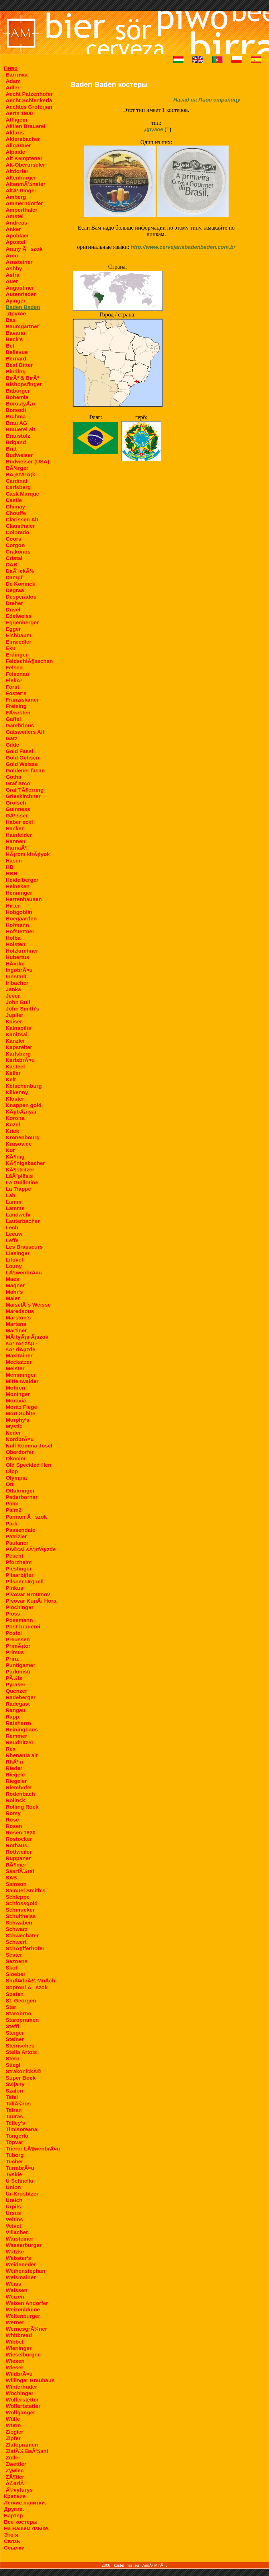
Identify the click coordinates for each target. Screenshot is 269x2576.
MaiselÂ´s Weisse (28, 1305)
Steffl (12, 2026)
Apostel (15, 242)
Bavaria (15, 333)
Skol (11, 1968)
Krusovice (19, 1144)
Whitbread (19, 2335)
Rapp (12, 1717)
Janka (13, 989)
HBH (12, 873)
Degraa (15, 590)
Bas (11, 320)
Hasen (14, 860)
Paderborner (22, 1497)
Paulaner (17, 1543)
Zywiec (15, 2470)
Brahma (16, 416)
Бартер (13, 2515)
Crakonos (18, 552)
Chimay (15, 506)
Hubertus (17, 957)
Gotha (13, 777)
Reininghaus (22, 1729)
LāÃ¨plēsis (19, 1176)
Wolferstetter (22, 2399)
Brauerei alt (20, 429)
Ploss (13, 1614)
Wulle (13, 2419)
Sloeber (15, 1974)
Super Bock (20, 2078)
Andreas (16, 223)
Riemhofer (19, 1787)
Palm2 (13, 1510)
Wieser (14, 2367)
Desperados (21, 597)
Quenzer (16, 1691)
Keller (13, 1073)
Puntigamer (20, 1665)
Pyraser (15, 1684)
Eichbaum (18, 635)
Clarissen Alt (22, 519)
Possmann (19, 1620)
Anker (13, 229)
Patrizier (16, 1536)
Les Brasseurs (24, 1247)
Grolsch (16, 803)
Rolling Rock (22, 1807)
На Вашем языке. (26, 2528)
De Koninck (20, 584)
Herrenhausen (24, 899)
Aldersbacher (23, 139)
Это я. (12, 2535)
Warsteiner (19, 2239)
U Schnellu (20, 2181)
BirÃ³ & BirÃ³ (22, 378)
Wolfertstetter (23, 2406)
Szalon (14, 2091)
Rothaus (16, 1845)
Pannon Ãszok (26, 1517)
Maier (13, 1298)
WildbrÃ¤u (19, 2374)
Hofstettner (20, 931)
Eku (11, 648)
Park (12, 1523)
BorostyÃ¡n (20, 403)
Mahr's (14, 1292)
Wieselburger (23, 2354)
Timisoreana (21, 2129)
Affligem (16, 120)
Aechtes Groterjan (29, 107)
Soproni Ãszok (27, 1987)
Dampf (14, 577)
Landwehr (18, 1214)
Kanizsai (17, 1034)
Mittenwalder (22, 1381)
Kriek (12, 1131)
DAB (12, 564)
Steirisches (20, 2045)
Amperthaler (21, 210)
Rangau (15, 1710)
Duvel (13, 609)
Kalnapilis (18, 1028)
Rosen (14, 1826)
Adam (13, 81)
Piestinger (19, 1568)
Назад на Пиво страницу (206, 100)
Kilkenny (17, 1092)
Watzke (15, 2251)
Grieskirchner (23, 796)
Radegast (18, 1704)
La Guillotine (22, 1182)
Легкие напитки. (25, 2502)
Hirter (13, 906)
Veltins (14, 2219)
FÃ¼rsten (18, 712)
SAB (11, 1877)
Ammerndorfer (24, 203)
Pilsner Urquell (25, 1581)
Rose (12, 1820)
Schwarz (17, 1929)
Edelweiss (19, 616)
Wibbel (14, 2342)
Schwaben (19, 1922)
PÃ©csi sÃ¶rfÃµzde (31, 1549)
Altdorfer (17, 171)
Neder (13, 1433)
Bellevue (17, 352)
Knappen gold (23, 1105)
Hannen (15, 841)
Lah (10, 1195)
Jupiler (14, 1015)
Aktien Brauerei (25, 126)
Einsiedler (18, 642)
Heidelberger (22, 880)
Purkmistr (18, 1671)
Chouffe (16, 513)
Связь (12, 2541)
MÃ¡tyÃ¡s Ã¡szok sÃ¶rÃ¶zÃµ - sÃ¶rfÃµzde (27, 1343)
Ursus (13, 2213)
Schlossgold (22, 1903)
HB (10, 867)
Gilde (12, 745)
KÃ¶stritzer (20, 1169)
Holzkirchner (22, 951)
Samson (16, 1884)
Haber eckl (19, 822)
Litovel (14, 1260)
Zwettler (16, 2464)
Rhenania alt (22, 1755)
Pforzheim (19, 1562)
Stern (12, 2058)
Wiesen (15, 2361)
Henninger (19, 893)
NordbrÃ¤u (20, 1439)
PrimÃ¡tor (18, 1646)
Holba (13, 938)
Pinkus (14, 1588)
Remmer (16, 1736)
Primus (15, 1652)
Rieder (14, 1768)
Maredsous (20, 1311)
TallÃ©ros (18, 2103)
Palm (12, 1503)
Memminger (21, 1375)
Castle (14, 500)
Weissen (17, 2290)
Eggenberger (22, 622)
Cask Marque (22, 494)
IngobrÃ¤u (19, 970)
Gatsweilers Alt (25, 732)
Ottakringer (20, 1491)
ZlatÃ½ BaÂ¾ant (27, 2451)
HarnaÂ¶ (17, 848)
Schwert (16, 1942)
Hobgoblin (19, 912)
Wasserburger (23, 2245)
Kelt (11, 1079)
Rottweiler (19, 1852)
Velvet (13, 2226)
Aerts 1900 (19, 113)
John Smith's (22, 1009)
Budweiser (19, 455)
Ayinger (15, 301)
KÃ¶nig (15, 1157)
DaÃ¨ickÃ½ (20, 571)
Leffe (12, 1240)
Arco (12, 255)
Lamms (15, 1208)
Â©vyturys (19, 2490)
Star (11, 2007)
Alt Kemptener (24, 158)
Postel (14, 1633)
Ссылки (14, 2548)
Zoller (13, 2457)
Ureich (14, 2200)
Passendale (20, 1530)
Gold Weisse (22, 764)
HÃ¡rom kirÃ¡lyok (28, 854)
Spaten (15, 1994)
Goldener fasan (25, 770)
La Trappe (18, 1189)
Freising (16, 706)
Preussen (18, 1639)
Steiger (15, 2033)
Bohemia (17, 397)
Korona (15, 1118)
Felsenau (17, 674)
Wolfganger (20, 2412)
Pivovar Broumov (28, 1594)
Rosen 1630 (20, 1832)
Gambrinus (20, 725)
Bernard (16, 358)
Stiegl (13, 2065)
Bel (10, 346)
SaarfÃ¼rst (20, 1871)
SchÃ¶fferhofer (25, 1948)
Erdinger (17, 655)
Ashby (14, 268)
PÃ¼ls (14, 1678)
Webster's (18, 2258)
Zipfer (13, 2438)
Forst (12, 687)
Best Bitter (19, 365)
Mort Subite (20, 1413)
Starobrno (18, 2013)
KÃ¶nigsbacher (25, 1163)
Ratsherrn (18, 1723)
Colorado (17, 532)
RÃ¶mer (16, 1865)
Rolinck (15, 1800)
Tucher (14, 2161)
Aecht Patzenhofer (29, 94)
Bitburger (18, 391)
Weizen (15, 2297)
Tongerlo (17, 2136)
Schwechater (22, 1935)
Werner (15, 2322)
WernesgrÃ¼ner (26, 2329)
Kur (10, 1150)
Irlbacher (17, 983)
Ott (10, 1484)
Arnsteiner (19, 262)
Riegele (15, 1774)
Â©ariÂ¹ (16, 2483)
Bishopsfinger (24, 384)
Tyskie (14, 2174)
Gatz (12, 738)
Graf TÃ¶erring (25, 790)
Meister (15, 1368)
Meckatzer (19, 1362)
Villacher (17, 2232)
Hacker (15, 828)
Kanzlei (15, 1041)
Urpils (13, 2206)
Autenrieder (21, 294)
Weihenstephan (25, 2271)
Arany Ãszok (24, 249)
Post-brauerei (23, 1626)
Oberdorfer (20, 1452)
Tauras (14, 2116)
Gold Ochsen (22, 757)
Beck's (14, 339)
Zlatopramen (22, 2445)
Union (13, 2187)
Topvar (14, 2142)
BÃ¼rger (17, 468)
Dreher (14, 603)
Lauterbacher (23, 1221)
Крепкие (15, 2496)
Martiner (16, 1330)
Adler (12, 87)
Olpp (12, 1471)
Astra (12, 275)
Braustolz (18, 436)
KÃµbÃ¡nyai (21, 1111)
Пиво (11, 68)
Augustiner (20, 288)
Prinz (12, 1659)
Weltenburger (23, 2316)
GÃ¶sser (17, 815)
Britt (11, 449)
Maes (12, 1279)
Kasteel (15, 1066)
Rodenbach (20, 1794)
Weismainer (21, 2277)
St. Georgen (21, 2000)
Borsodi (16, 410)
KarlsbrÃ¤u (20, 1060)
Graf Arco (18, 783)
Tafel (12, 2097)
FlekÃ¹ (14, 680)
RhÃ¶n (14, 1762)
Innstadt (16, 976)
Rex (11, 1749)
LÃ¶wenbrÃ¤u (24, 1272)
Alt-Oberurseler (25, 165)
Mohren (15, 1388)
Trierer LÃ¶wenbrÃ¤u (33, 2148)
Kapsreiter (19, 1047)
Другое (17, 313)
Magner (15, 1285)
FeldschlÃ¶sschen (29, 661)
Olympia (16, 1478)
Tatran (14, 2110)
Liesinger (18, 1253)
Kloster (15, 1099)
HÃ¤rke (15, 963)
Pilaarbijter (20, 1575)
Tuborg (15, 2155)
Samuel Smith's (25, 1890)
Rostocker (19, 1839)
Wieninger (18, 2348)
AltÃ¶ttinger (21, 190)
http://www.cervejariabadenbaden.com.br (183, 247)
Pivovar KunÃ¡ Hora (31, 1601)
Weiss (13, 2284)
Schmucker (20, 1910)
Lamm (13, 1202)
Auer (12, 281)
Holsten (15, 944)
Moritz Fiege (21, 1407)
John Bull (18, 1002)
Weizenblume (23, 2309)
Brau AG (16, 423)
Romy (13, 1813)
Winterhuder (21, 2387)
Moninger (18, 1394)
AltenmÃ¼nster (25, 184)
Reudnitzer (20, 1742)
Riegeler (16, 1781)
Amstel (15, 216)
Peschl (14, 1556)
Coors (13, 539)
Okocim (15, 1458)
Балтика (17, 75)
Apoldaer (17, 235)
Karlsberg (18, 1054)
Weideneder (21, 2264)
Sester (14, 1955)
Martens (16, 1324)
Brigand (16, 442)
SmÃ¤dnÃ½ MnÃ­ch (30, 1980)
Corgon (15, 545)
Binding (16, 371)
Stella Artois (21, 2052)
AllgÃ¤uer (18, 145)
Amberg (16, 197)
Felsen (14, 667)
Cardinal (16, 481)
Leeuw (14, 1234)
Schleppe (18, 1897)
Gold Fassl (19, 751)
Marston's (18, 1317)
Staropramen (22, 2020)
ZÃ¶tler (15, 2477)
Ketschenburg (24, 1086)
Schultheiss (21, 1916)
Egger (13, 629)
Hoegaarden (21, 918)
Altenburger (21, 177)
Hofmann (17, 925)
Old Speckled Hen (29, 1465)
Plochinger (20, 1607)
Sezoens (17, 1961)
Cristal (14, 558)
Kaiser (14, 1021)
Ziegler (14, 2432)
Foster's (16, 693)
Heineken (18, 886)
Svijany (15, 2084)
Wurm (13, 2425)
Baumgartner (22, 326)
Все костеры (21, 2522)
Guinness (18, 809)
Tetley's (15, 2123)
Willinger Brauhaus (30, 2380)
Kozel (13, 1124)
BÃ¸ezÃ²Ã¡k (20, 474)
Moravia (16, 1400)
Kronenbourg (23, 1137)
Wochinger (19, 2393)
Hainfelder (19, 835)
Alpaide (15, 152)
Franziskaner (22, 700)
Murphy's (17, 1420)
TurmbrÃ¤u (20, 2168)
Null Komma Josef (29, 1445)
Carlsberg (18, 487)
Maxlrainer (19, 1355)
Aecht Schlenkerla (29, 100)
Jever (13, 996)
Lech (12, 1227)
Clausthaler (20, 526)
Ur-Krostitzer (22, 2194)
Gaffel (13, 719)
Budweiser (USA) (27, 461)
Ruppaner (18, 1858)
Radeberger (20, 1697)
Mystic (14, 1426)
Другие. (14, 2509)
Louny (14, 1266)
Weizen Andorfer (27, 2303)
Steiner (15, 2039)
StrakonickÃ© (23, 2071)
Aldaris (15, 132)
